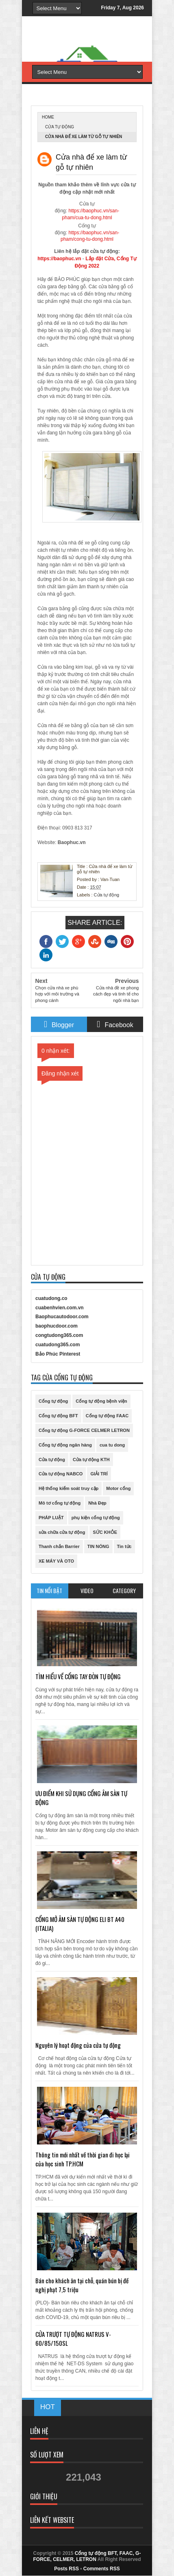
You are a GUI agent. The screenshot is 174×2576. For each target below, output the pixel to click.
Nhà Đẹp (97, 1503)
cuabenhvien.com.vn (59, 1308)
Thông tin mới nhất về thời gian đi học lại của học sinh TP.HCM (82, 2159)
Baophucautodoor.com (62, 1316)
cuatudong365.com (57, 1344)
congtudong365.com (59, 1335)
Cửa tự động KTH (91, 1459)
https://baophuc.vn (59, 258)
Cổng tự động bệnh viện (101, 1401)
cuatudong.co (51, 1298)
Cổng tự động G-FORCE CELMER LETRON (84, 1430)
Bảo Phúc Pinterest (57, 1354)
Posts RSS (66, 2569)
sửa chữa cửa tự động (62, 1532)
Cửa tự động (59, 127)
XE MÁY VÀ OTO (56, 1561)
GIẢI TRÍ (98, 1473)
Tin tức (124, 1546)
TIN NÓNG (98, 1546)
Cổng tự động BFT (58, 1415)
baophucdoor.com (56, 1326)
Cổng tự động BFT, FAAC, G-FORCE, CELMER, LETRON (87, 2556)
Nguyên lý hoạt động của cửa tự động (78, 2045)
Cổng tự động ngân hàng (65, 1444)
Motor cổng (118, 1488)
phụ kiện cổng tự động (96, 1517)
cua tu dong (112, 1444)
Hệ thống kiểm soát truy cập (68, 1488)
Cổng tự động (53, 1401)
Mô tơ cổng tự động (59, 1503)
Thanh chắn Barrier (59, 1546)
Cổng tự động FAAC (107, 1415)
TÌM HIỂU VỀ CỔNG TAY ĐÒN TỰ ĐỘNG (78, 1676)
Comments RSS (101, 2569)
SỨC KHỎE (105, 1532)
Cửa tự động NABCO (61, 1473)
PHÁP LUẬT (51, 1517)
